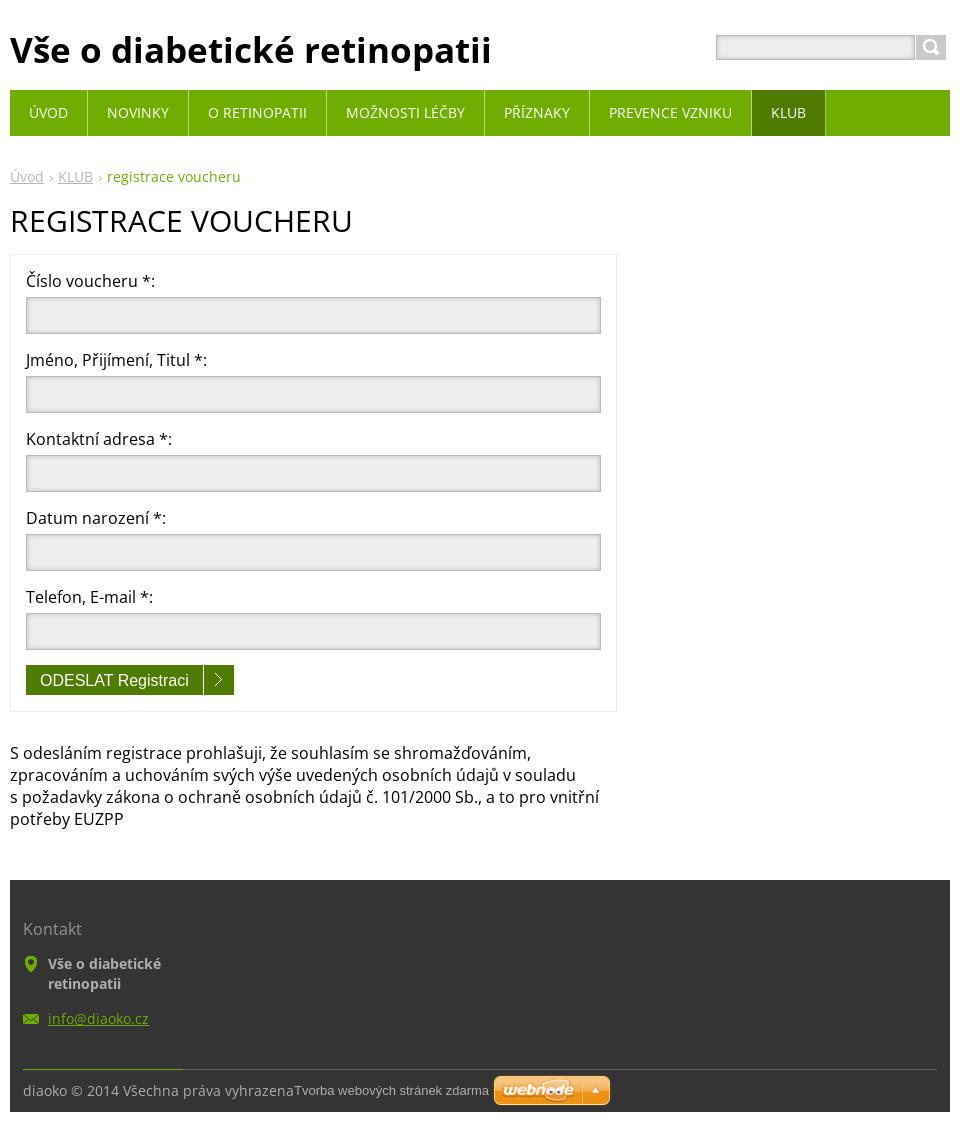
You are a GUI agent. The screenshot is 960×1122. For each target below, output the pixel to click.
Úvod (27, 176)
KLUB (75, 176)
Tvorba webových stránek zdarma (391, 1090)
